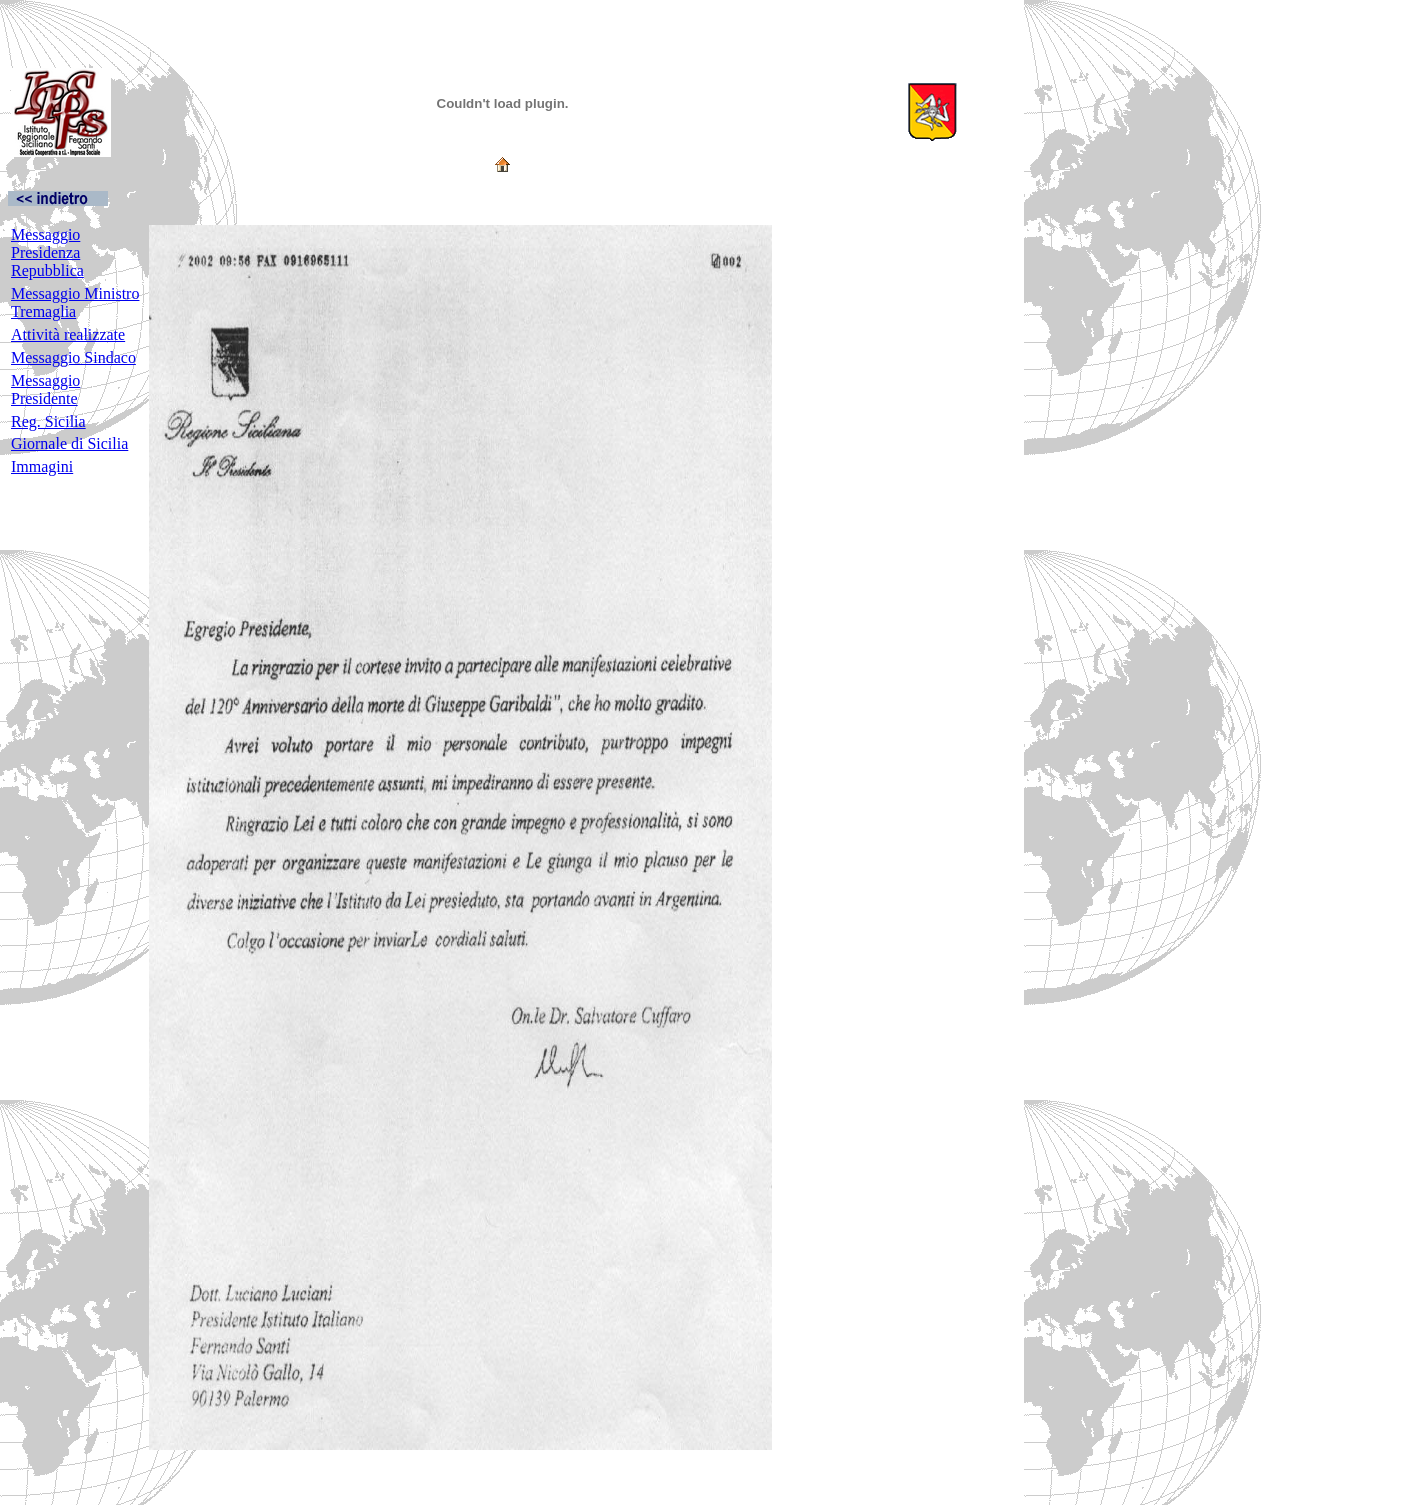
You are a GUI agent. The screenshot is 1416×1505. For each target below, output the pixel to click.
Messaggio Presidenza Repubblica (47, 252)
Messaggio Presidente (45, 389)
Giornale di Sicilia (69, 443)
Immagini (42, 466)
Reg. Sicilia (48, 421)
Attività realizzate (68, 334)
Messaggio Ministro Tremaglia (75, 302)
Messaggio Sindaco (73, 357)
